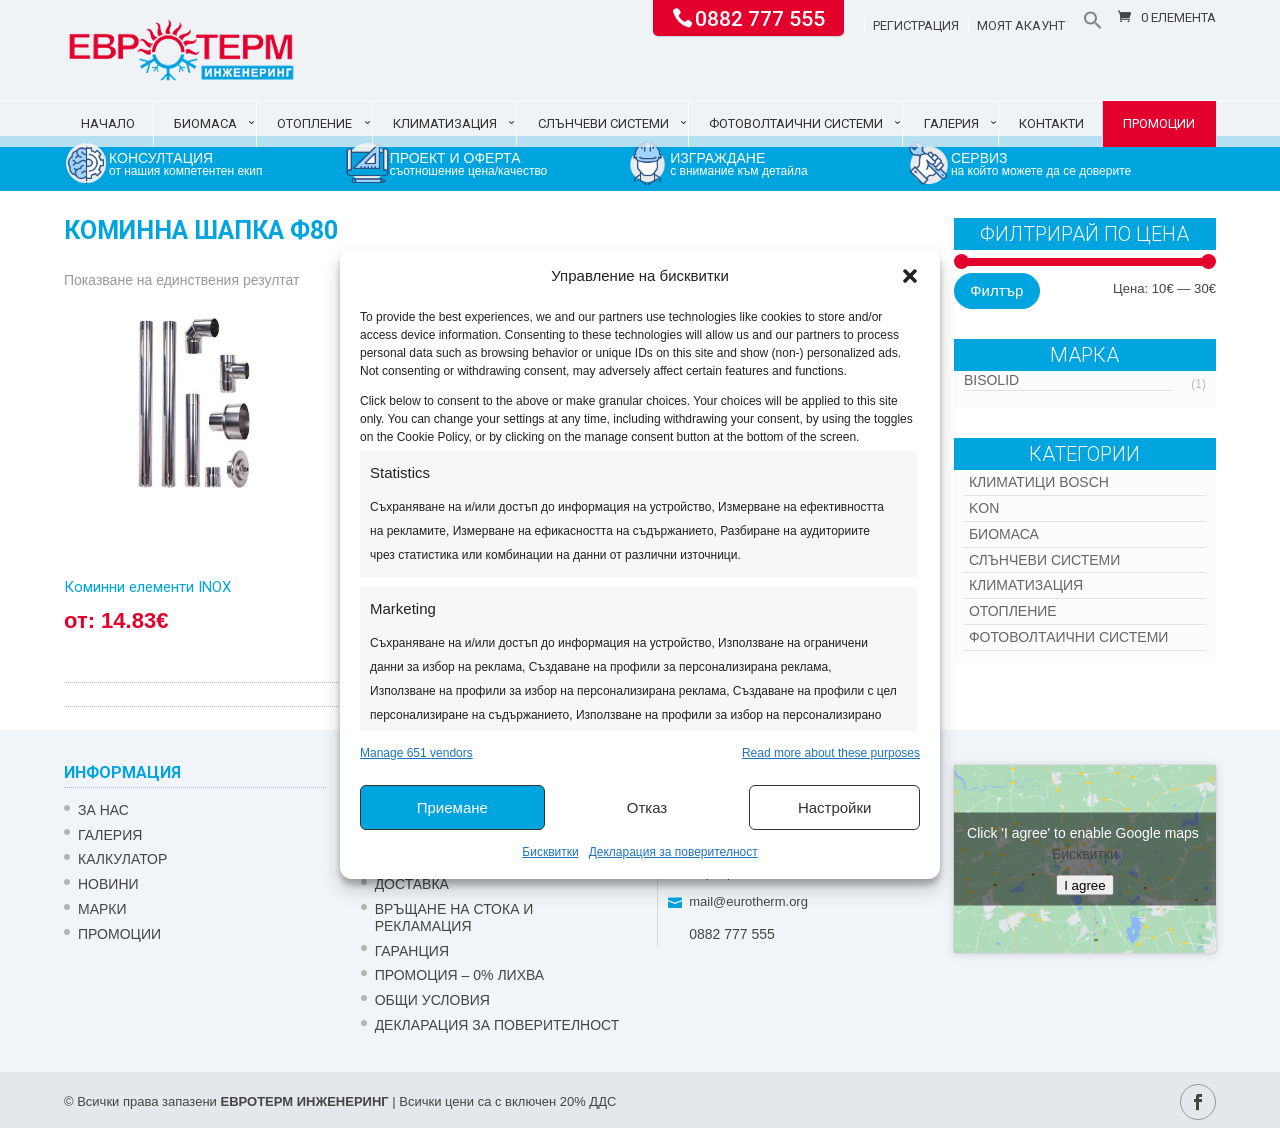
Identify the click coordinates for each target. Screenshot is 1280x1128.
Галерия (951, 123)
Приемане (452, 807)
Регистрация (916, 26)
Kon (984, 508)
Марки (102, 909)
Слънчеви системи (603, 123)
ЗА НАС (103, 810)
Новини (108, 884)
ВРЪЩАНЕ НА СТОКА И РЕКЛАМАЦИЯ (454, 917)
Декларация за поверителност (673, 852)
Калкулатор (122, 859)
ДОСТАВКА (412, 884)
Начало (108, 123)
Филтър (996, 290)
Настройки (835, 807)
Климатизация (445, 123)
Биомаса (205, 123)
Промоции (1159, 123)
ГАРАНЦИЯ (412, 951)
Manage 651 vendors (416, 753)
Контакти (1051, 123)
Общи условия (432, 1000)
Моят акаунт (1021, 26)
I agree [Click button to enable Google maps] (1085, 885)
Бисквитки (550, 852)
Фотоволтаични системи (796, 123)
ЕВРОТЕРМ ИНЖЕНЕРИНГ (304, 1101)
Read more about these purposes (831, 753)
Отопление (314, 123)
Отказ (647, 807)
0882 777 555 (760, 17)
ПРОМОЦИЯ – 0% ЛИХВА (460, 975)
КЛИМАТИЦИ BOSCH (1039, 482)
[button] (910, 276)
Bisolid (991, 380)
